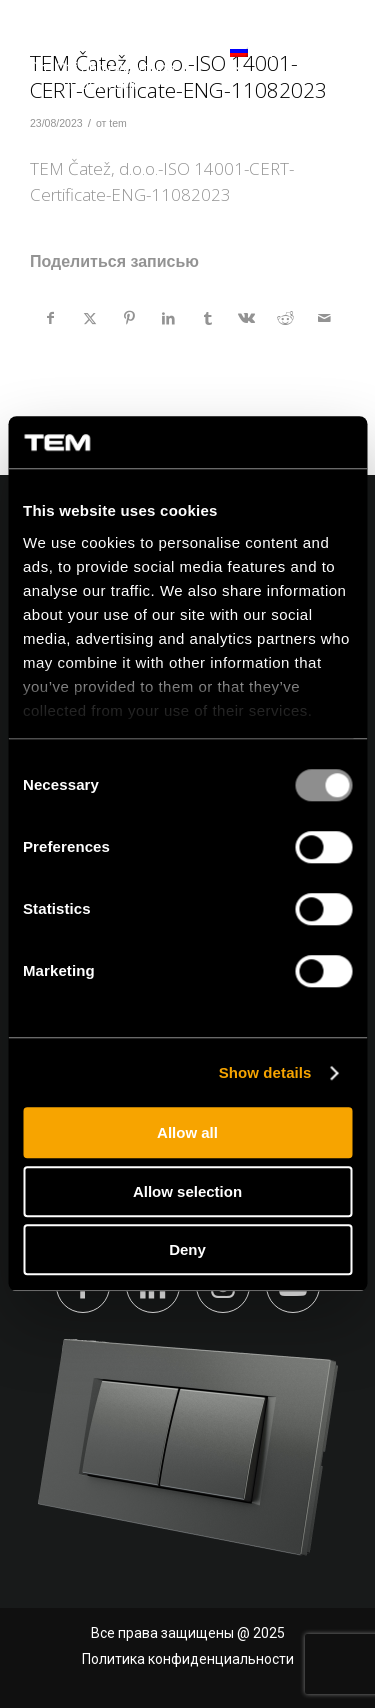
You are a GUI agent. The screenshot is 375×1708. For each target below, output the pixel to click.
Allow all (187, 1133)
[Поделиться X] (90, 318)
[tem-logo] (101, 60)
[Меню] (327, 59)
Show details (265, 1072)
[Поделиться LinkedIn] (168, 318)
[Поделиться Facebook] (50, 318)
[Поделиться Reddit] (286, 318)
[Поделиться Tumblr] (208, 318)
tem (118, 123)
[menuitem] (212, 60)
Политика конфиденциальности (188, 1659)
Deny (187, 1250)
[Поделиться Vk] (247, 318)
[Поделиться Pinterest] (129, 318)
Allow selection (187, 1191)
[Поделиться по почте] (325, 318)
